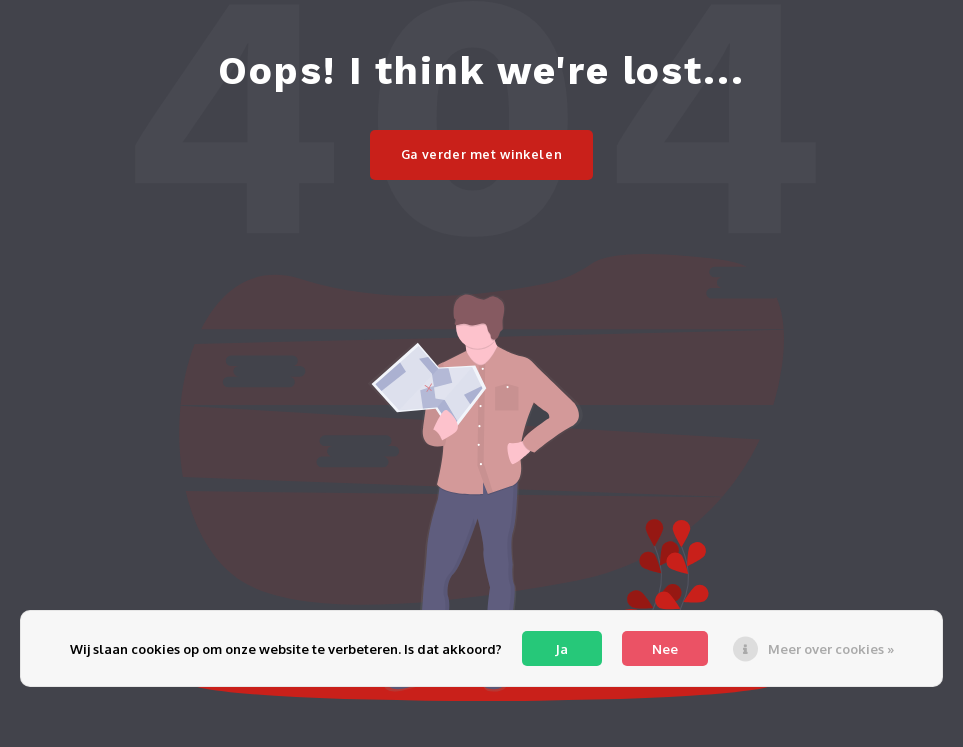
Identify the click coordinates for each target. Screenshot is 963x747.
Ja (561, 649)
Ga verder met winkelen (482, 154)
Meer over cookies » (831, 649)
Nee (665, 649)
